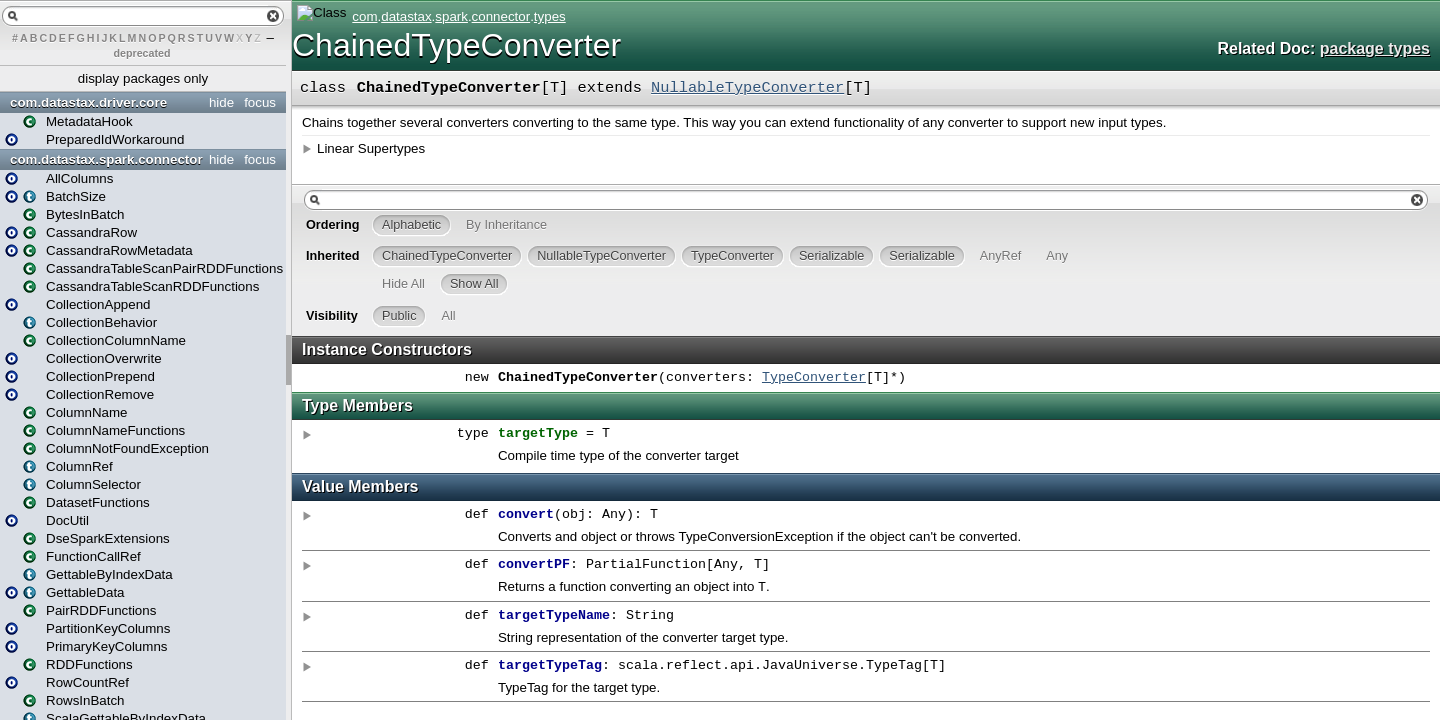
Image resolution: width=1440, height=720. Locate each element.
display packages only (143, 78)
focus (260, 102)
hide (221, 102)
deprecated (142, 53)
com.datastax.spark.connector (106, 159)
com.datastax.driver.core (88, 102)
